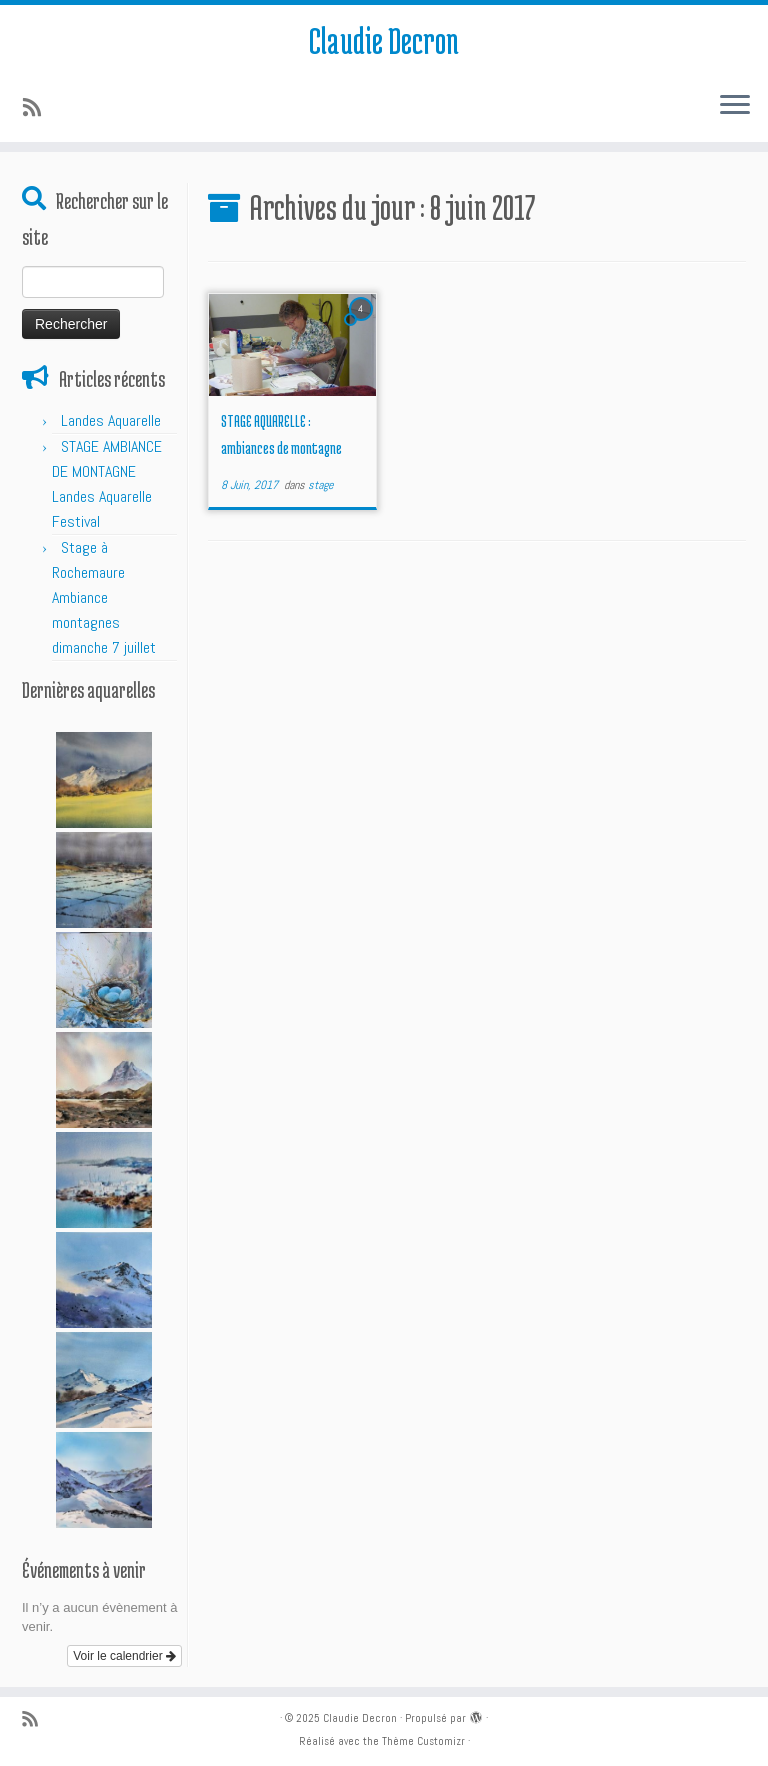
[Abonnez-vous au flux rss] (38, 108)
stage (320, 485)
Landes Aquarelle (111, 420)
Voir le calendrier (124, 1656)
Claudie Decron (384, 40)
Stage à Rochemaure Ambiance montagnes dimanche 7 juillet (104, 597)
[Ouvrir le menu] (735, 106)
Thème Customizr (423, 1741)
